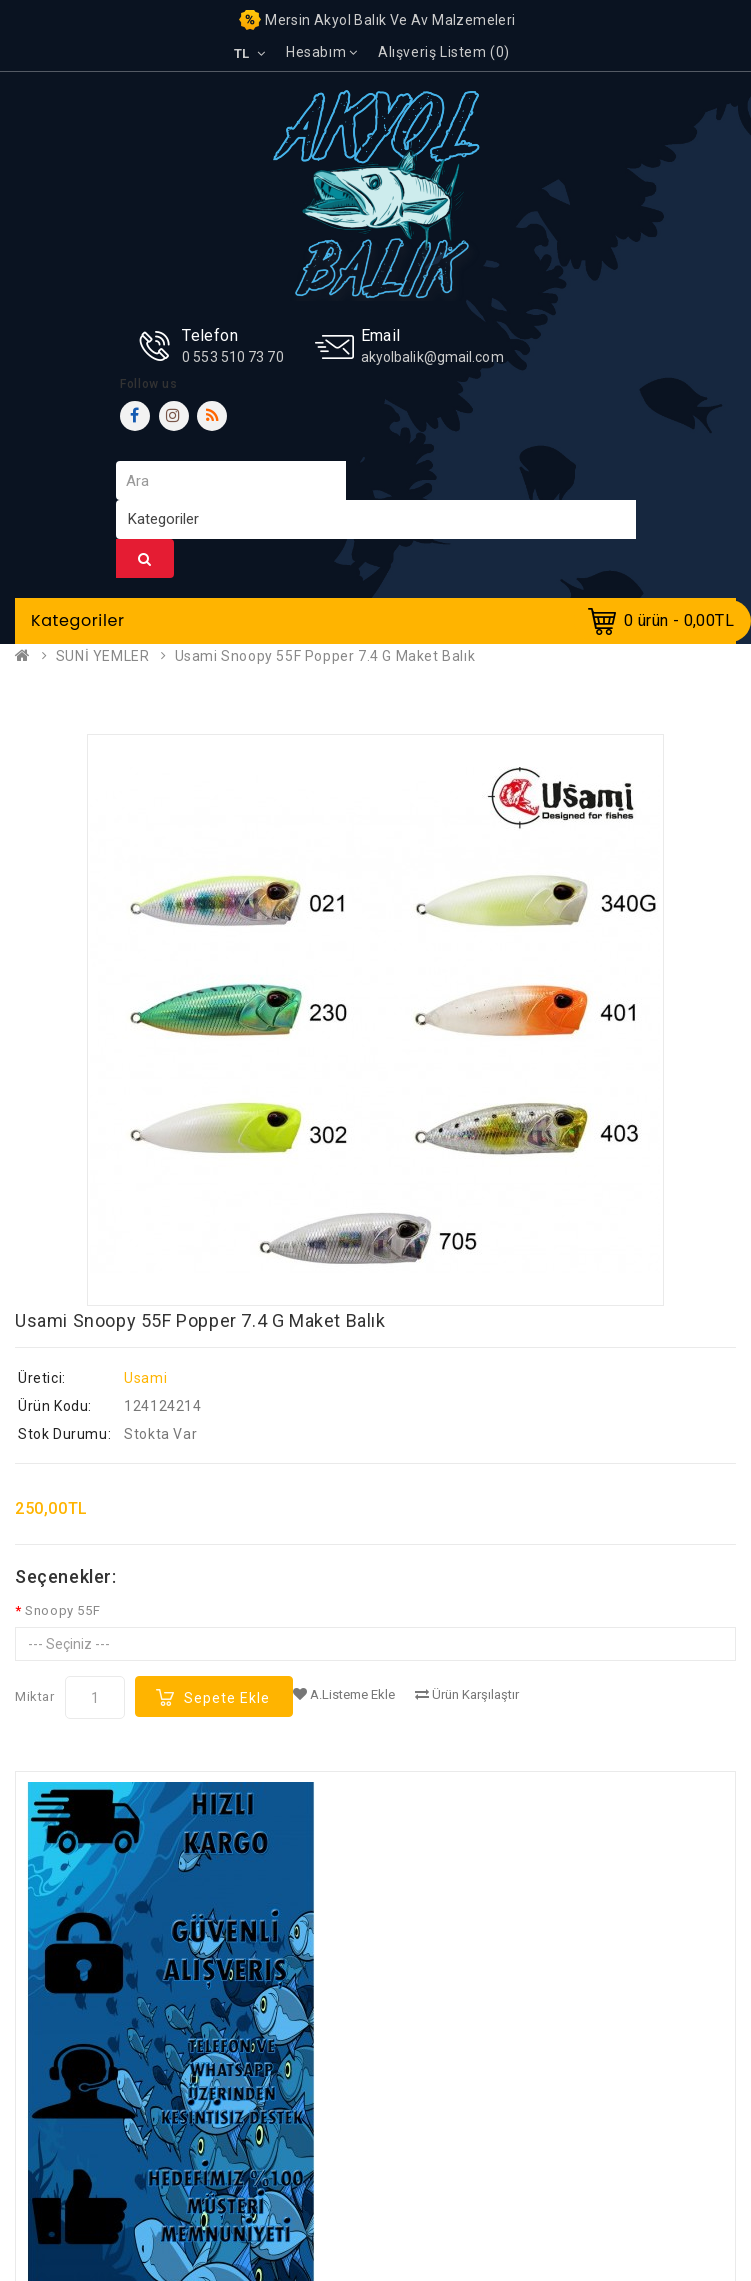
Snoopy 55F (62, 1610)
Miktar (35, 1696)
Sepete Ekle (227, 1698)
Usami (145, 1378)
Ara (145, 559)
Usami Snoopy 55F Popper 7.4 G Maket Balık (325, 656)
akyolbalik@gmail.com (432, 357)
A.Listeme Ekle (344, 1694)
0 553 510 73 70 (233, 357)
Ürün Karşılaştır (467, 1694)
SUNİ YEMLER (103, 656)
